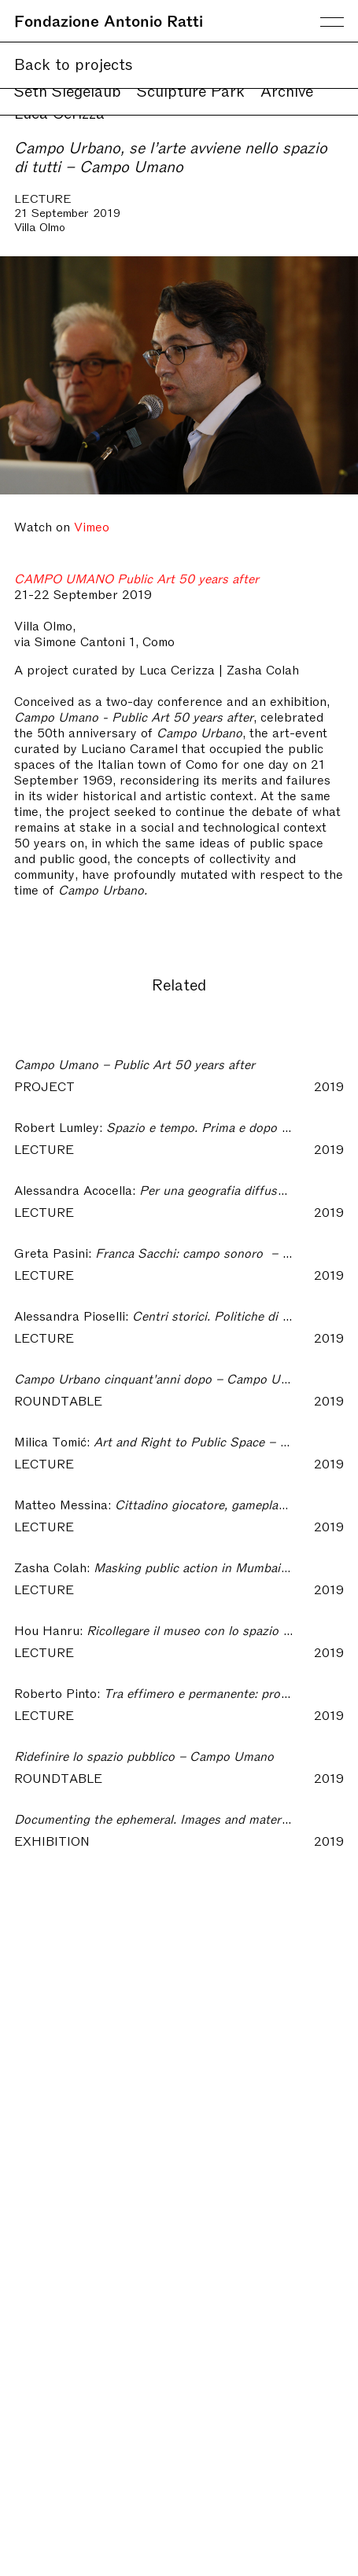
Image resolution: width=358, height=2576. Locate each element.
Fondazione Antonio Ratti (108, 19)
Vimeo (91, 526)
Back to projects (73, 62)
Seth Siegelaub (67, 89)
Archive (286, 89)
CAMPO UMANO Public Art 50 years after (136, 578)
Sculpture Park (191, 89)
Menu (332, 22)
